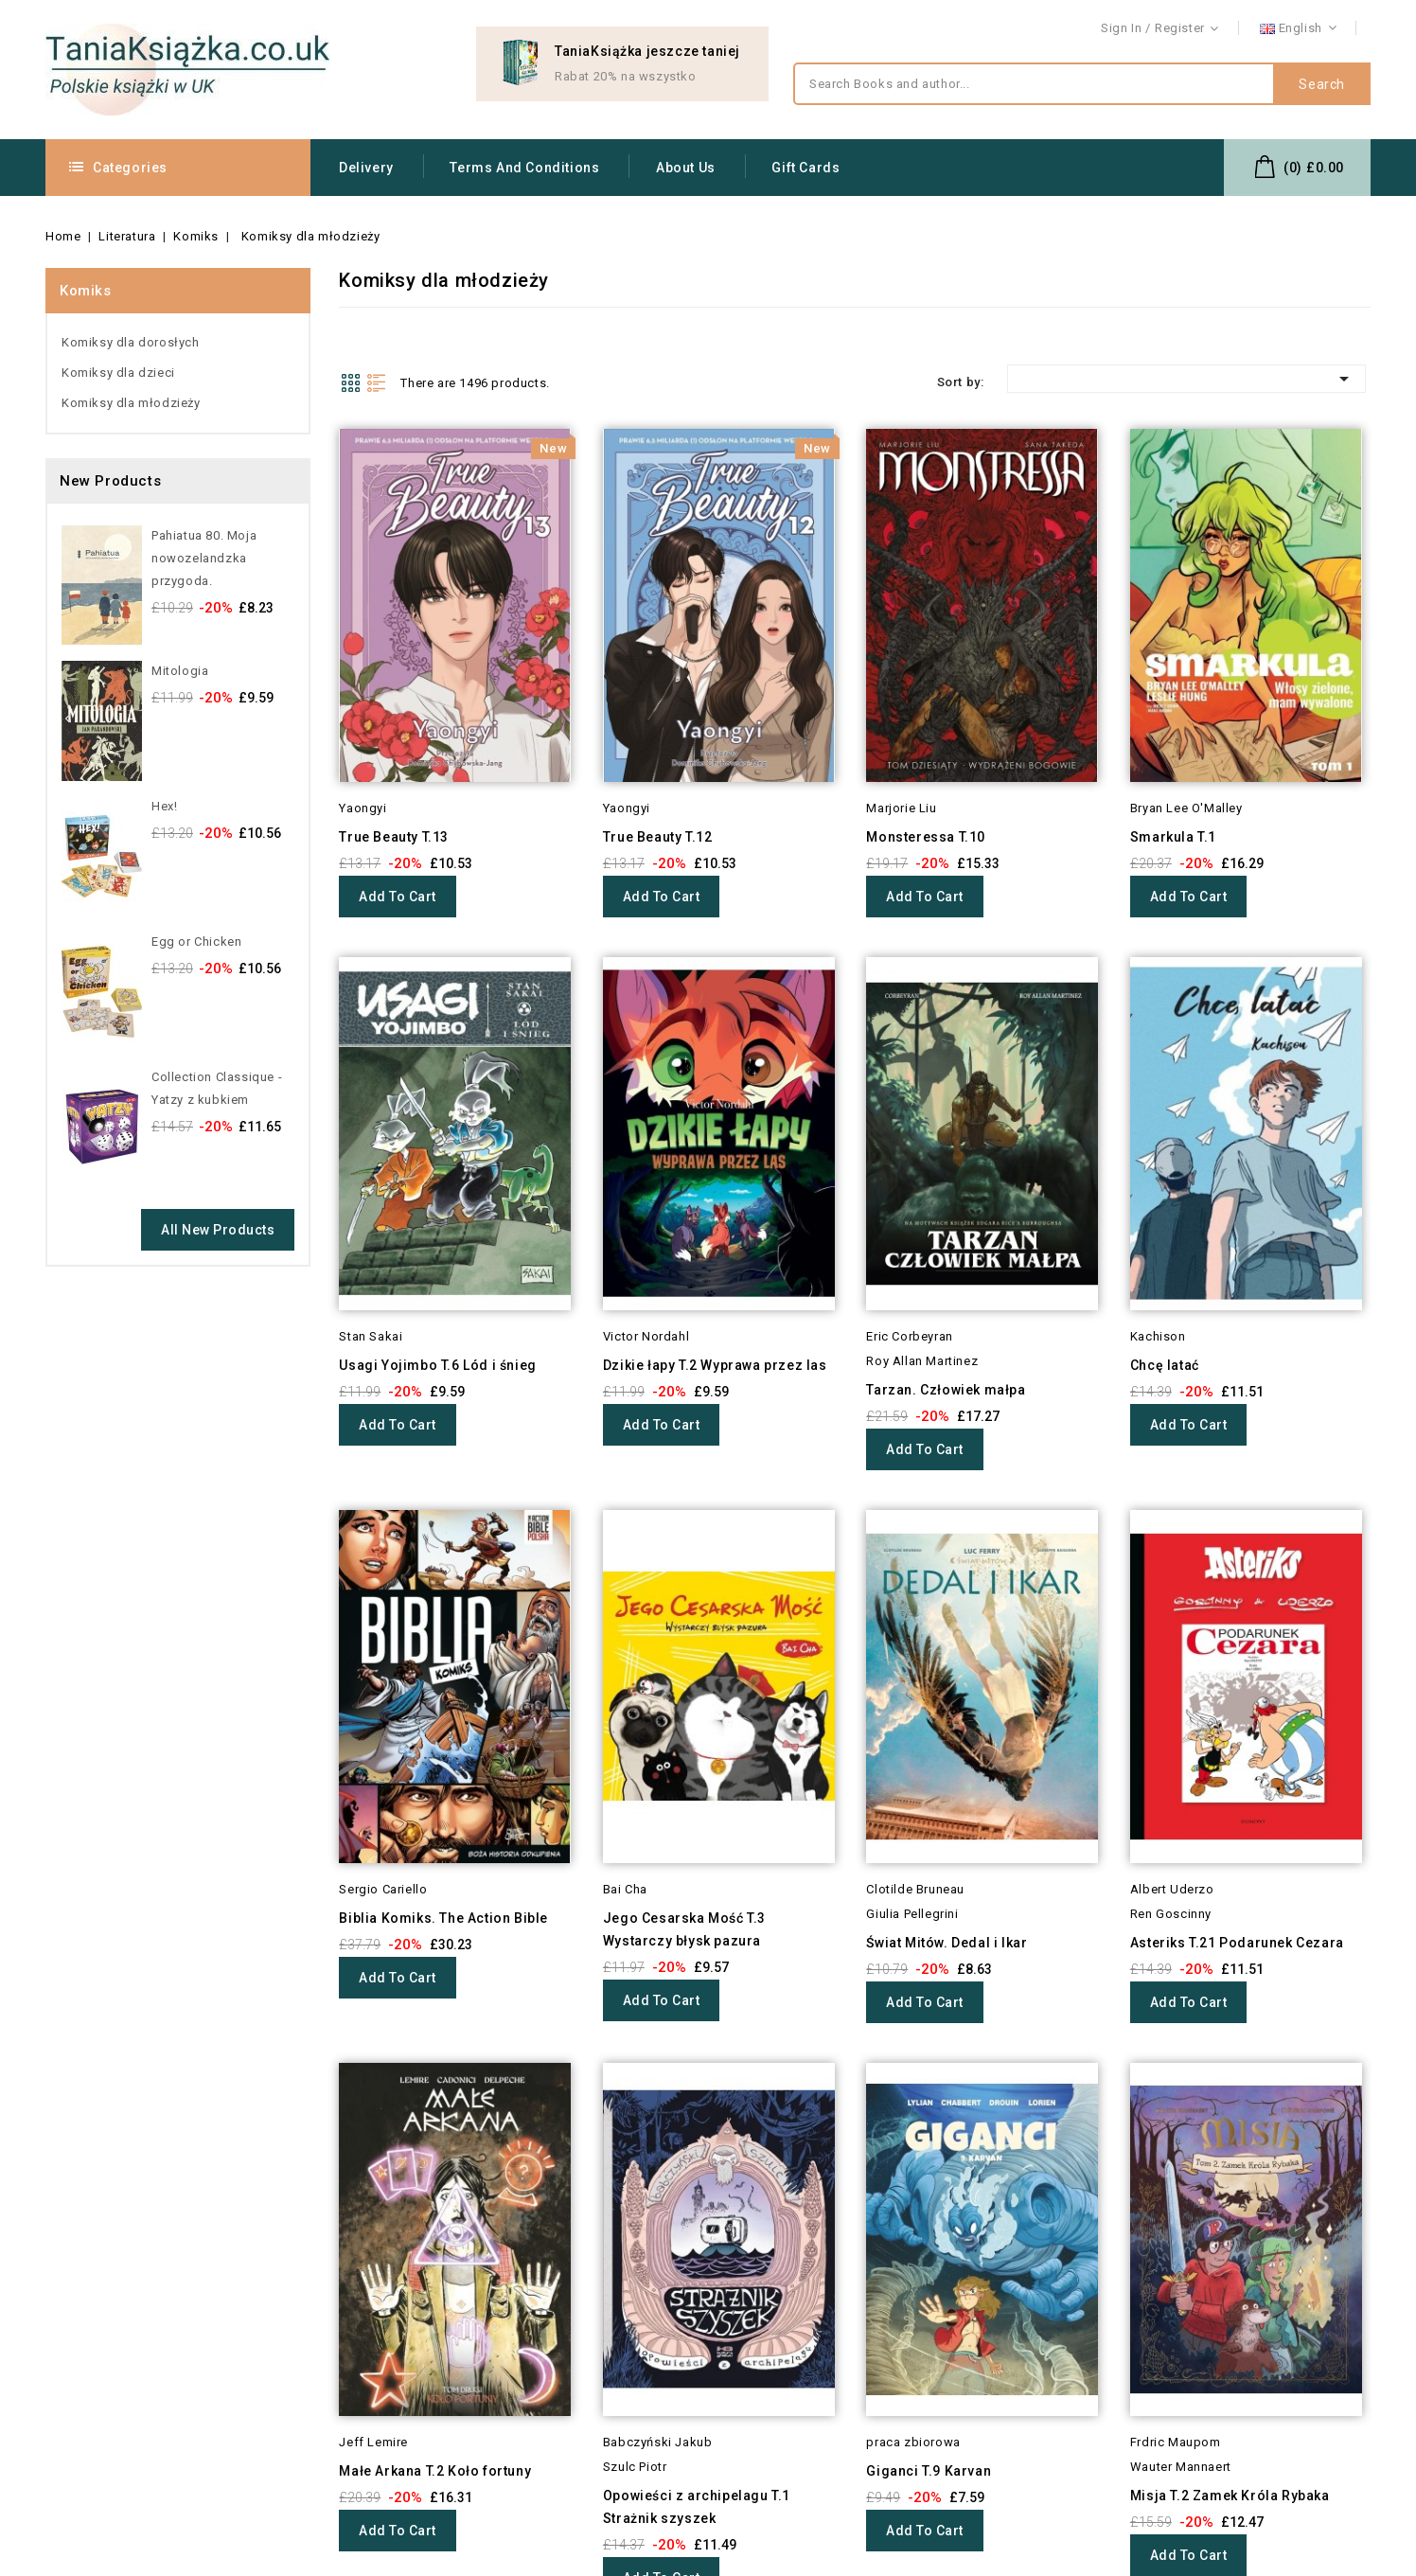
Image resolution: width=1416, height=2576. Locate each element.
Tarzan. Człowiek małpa (945, 1389)
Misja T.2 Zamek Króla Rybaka (1230, 2495)
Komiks (86, 290)
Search (1322, 84)
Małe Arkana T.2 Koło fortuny (435, 2470)
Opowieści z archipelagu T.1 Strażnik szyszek (696, 2507)
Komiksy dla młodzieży (131, 403)
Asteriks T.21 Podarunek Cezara (1237, 1942)
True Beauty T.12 (658, 836)
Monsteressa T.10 (925, 836)
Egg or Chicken (196, 941)
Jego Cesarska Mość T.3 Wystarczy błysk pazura (684, 1929)
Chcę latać (1164, 1365)
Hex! (164, 806)
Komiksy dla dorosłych (131, 342)
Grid (350, 382)
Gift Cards (805, 167)
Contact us (1338, 29)
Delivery (366, 167)
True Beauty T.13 (394, 836)
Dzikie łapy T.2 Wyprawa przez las (715, 1365)
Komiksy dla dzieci (118, 372)
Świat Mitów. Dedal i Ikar (946, 1942)
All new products (217, 1229)
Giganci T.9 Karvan (928, 2470)
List (376, 382)
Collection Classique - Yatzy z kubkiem (216, 1088)
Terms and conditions (524, 167)
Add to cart (397, 896)
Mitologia (179, 671)
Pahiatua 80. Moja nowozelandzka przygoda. (204, 558)
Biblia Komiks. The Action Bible (443, 1918)
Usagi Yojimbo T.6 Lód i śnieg (437, 1365)
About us (686, 167)
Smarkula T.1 (1173, 836)
